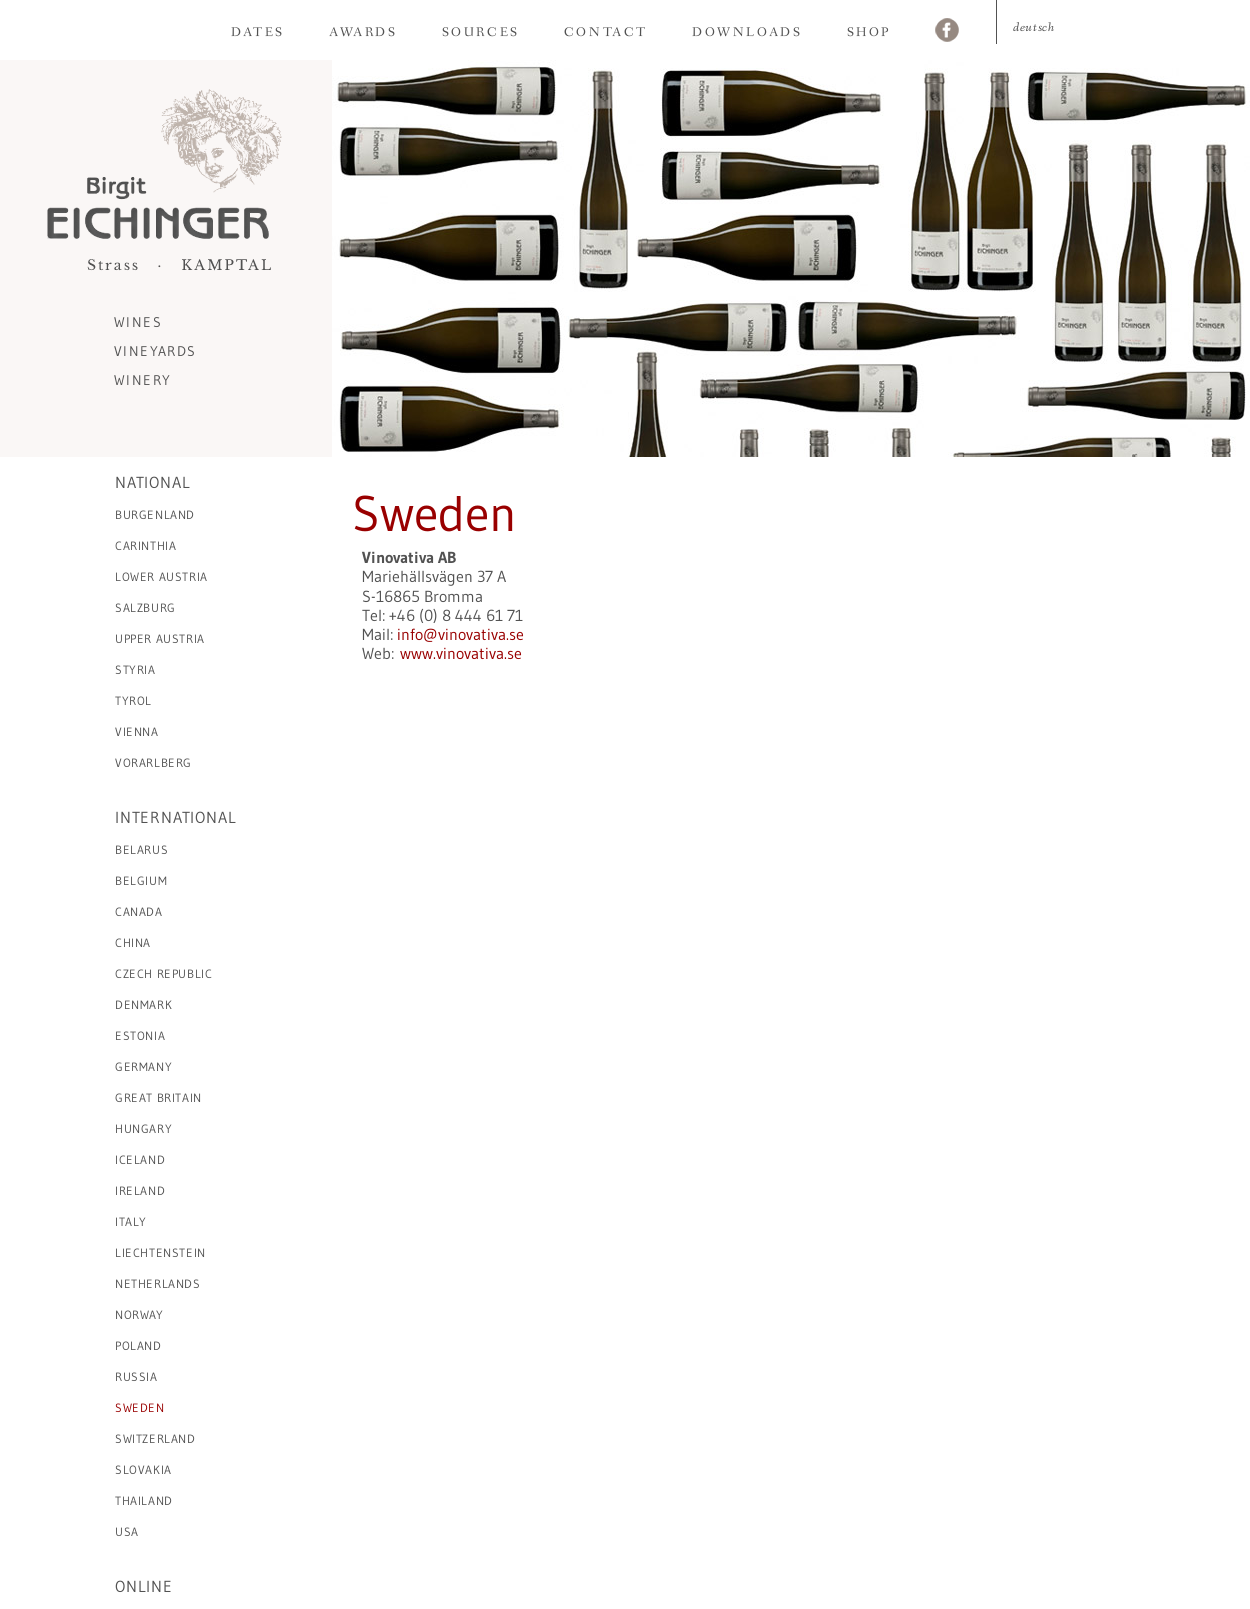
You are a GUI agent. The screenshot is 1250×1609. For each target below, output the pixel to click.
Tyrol (133, 700)
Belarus (141, 849)
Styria (135, 669)
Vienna (137, 731)
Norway (139, 1314)
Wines (138, 322)
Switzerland (155, 1438)
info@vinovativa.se (460, 634)
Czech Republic (163, 973)
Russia (136, 1376)
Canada (139, 911)
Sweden (140, 1407)
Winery (142, 380)
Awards (363, 32)
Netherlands (158, 1283)
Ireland (140, 1190)
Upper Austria (160, 638)
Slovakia (143, 1469)
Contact (606, 32)
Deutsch (1034, 27)
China (133, 942)
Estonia (140, 1035)
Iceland (140, 1159)
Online (144, 1586)
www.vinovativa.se (461, 653)
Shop (869, 32)
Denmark (143, 1004)
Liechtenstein (160, 1252)
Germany (143, 1066)
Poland (138, 1345)
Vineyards (155, 351)
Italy (131, 1221)
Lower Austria (161, 576)
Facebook (947, 32)
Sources (481, 32)
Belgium (141, 880)
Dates (258, 32)
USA (127, 1531)
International (175, 817)
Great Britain (158, 1097)
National (152, 482)
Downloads (747, 32)
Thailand (144, 1500)
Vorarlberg (153, 762)
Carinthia (145, 545)
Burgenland (155, 514)
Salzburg (145, 607)
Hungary (143, 1128)
